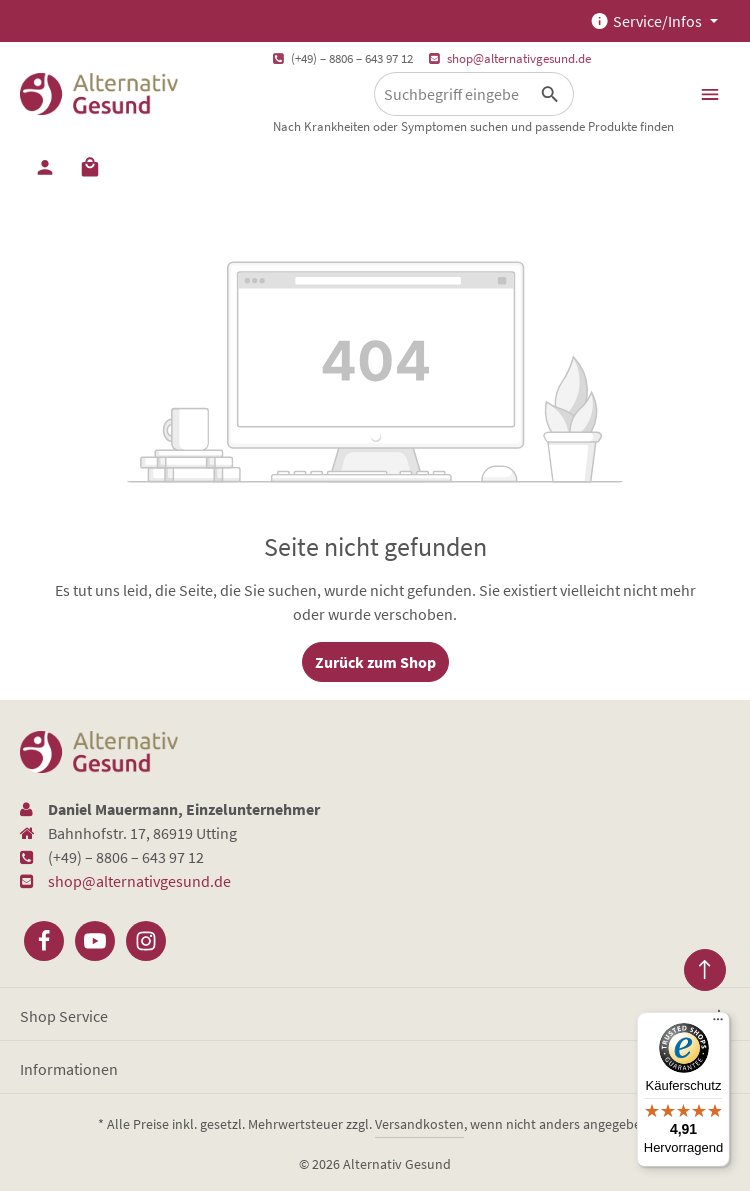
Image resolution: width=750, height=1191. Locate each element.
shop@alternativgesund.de (519, 58)
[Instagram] (146, 941)
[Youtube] (95, 941)
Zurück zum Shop (375, 662)
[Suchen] (550, 94)
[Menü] (709, 94)
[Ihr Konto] (44, 166)
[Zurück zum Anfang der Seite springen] (705, 970)
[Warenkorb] (90, 166)
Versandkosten (419, 1124)
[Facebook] (44, 941)
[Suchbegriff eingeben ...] (451, 94)
